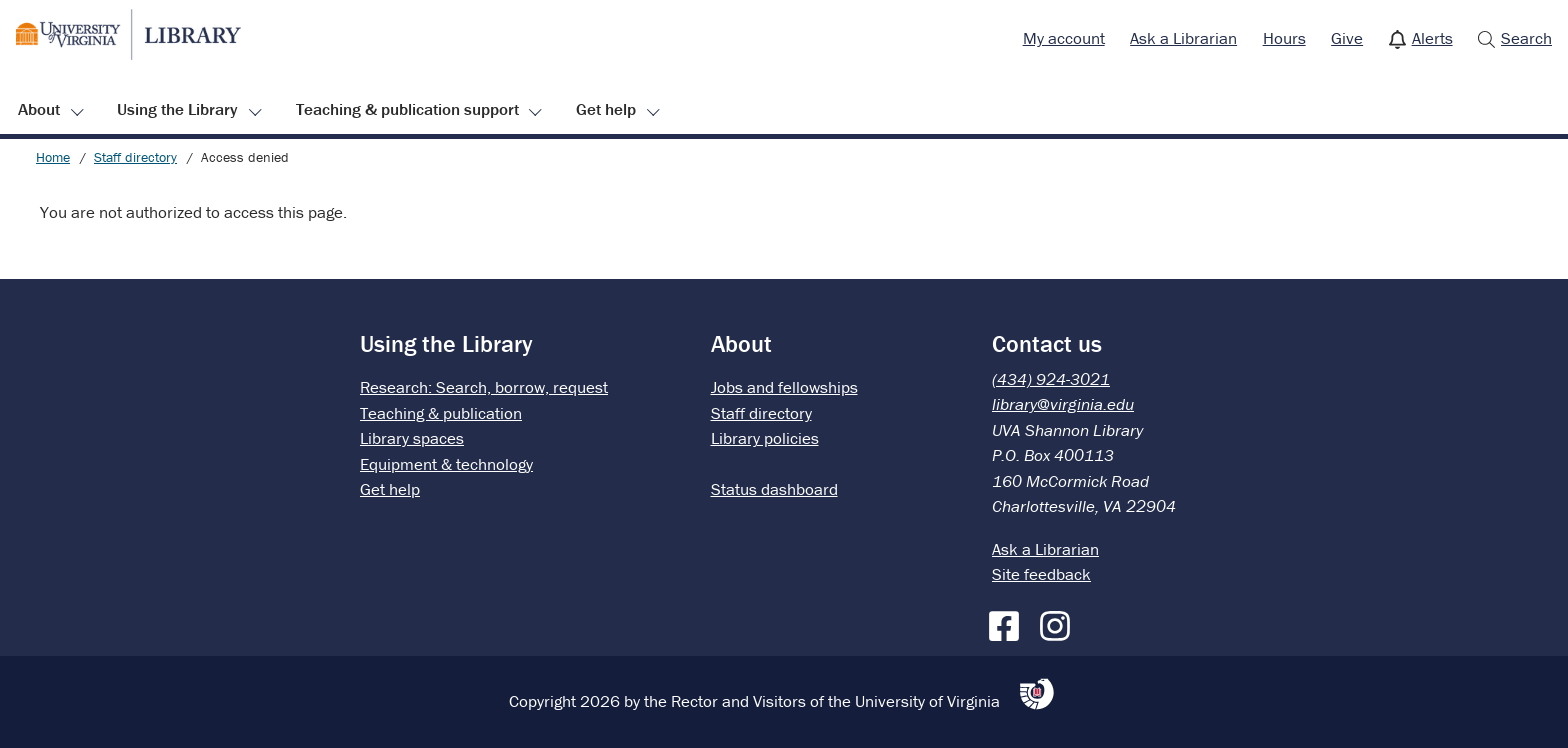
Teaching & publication (441, 413)
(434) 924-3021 (1051, 379)
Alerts (1432, 38)
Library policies (765, 438)
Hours (1284, 38)
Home (53, 157)
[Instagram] (1060, 622)
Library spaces (412, 438)
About (39, 109)
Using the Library (177, 109)
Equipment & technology (446, 464)
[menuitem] (1064, 39)
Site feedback (1041, 574)
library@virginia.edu (1063, 404)
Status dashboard (774, 489)
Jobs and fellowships (784, 387)
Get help (606, 109)
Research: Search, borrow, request (484, 387)
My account (1064, 38)
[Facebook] (1009, 622)
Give (1347, 38)
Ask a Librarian (1183, 38)
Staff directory (135, 157)
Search (1526, 38)
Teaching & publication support (407, 109)
